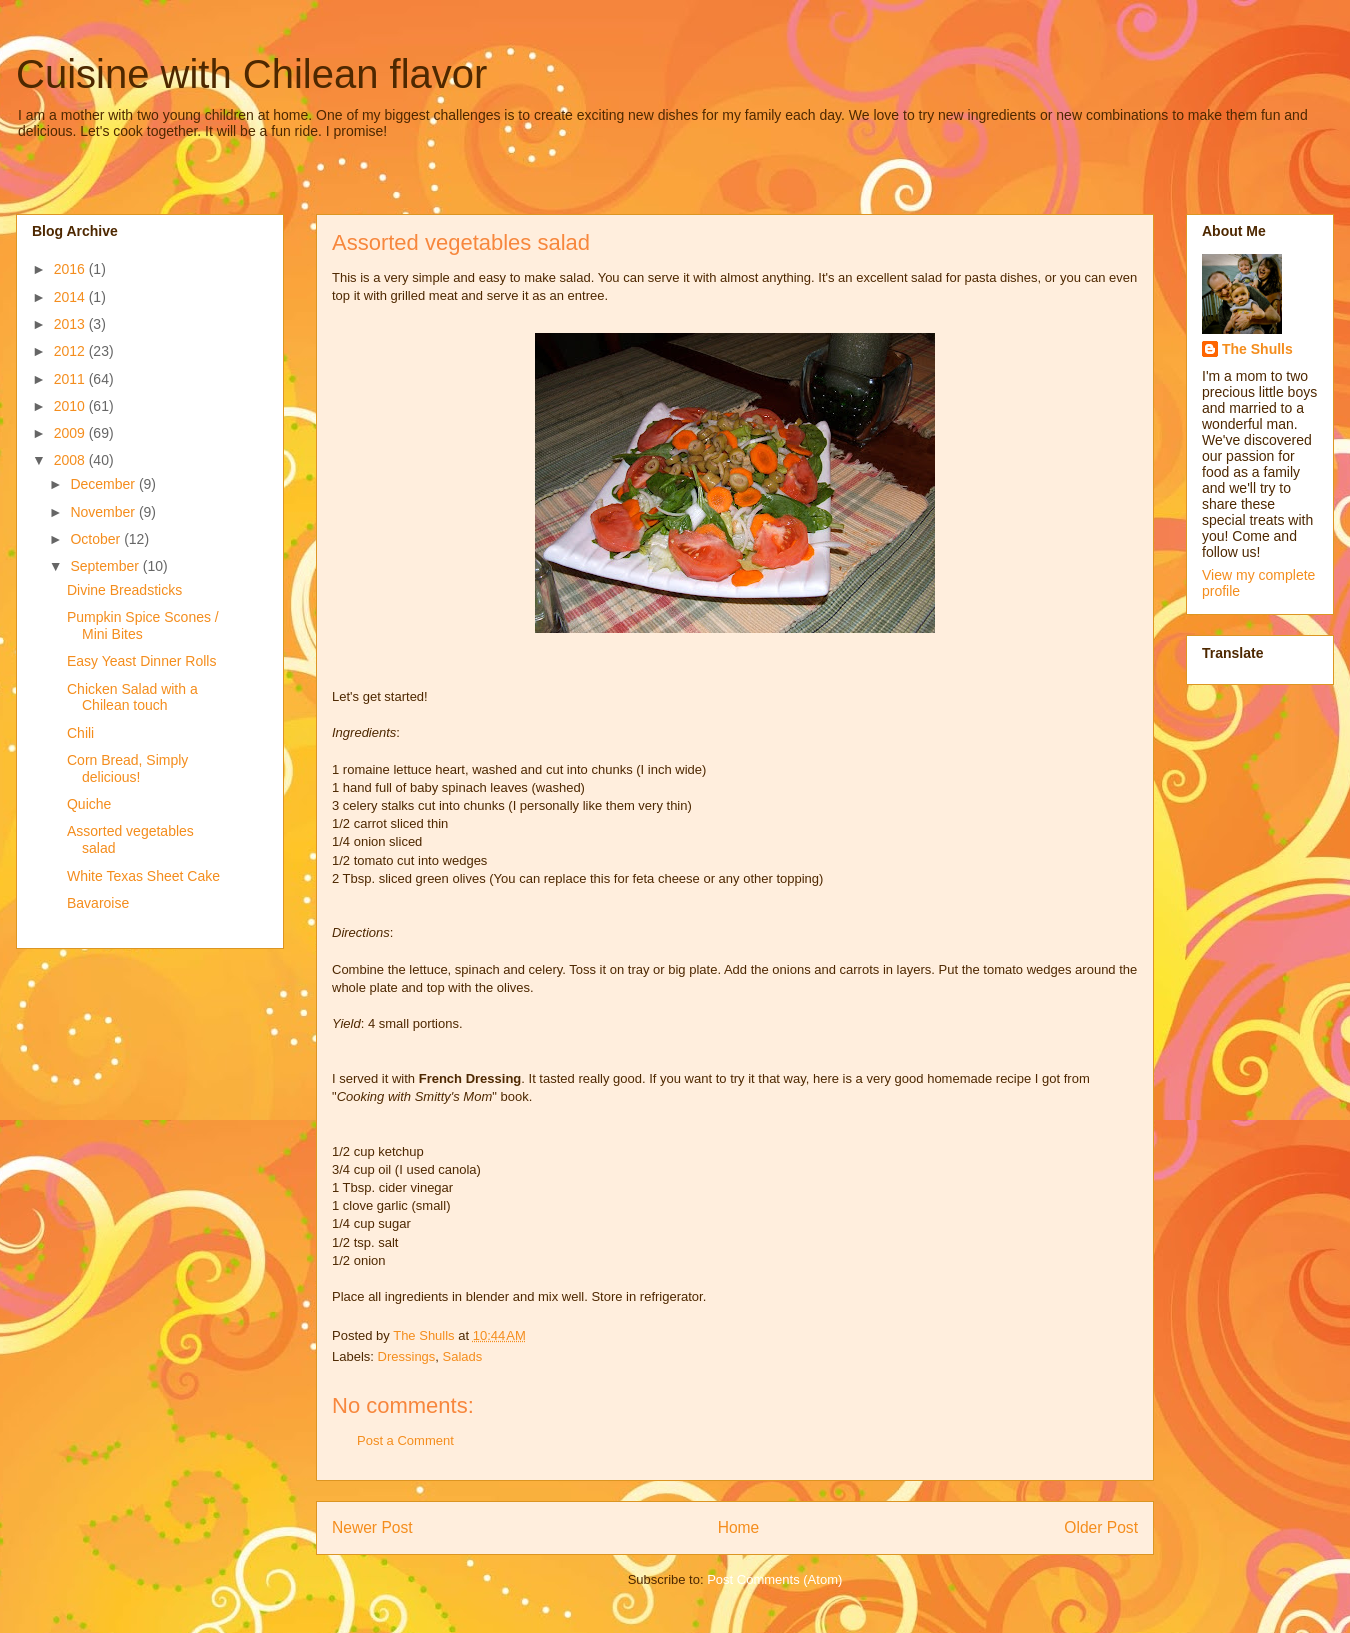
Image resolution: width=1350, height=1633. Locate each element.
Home (739, 1527)
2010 (71, 406)
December (104, 484)
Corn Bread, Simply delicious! (127, 768)
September (106, 566)
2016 (71, 269)
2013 (71, 324)
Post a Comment (405, 1440)
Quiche (89, 804)
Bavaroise (98, 903)
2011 (71, 379)
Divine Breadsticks (124, 590)
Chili (80, 733)
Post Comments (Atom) (774, 1579)
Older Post (1101, 1527)
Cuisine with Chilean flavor (251, 74)
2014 (71, 297)
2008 (71, 460)
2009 (71, 433)
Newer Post (372, 1527)
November (104, 512)
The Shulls (1257, 349)
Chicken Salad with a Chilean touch (132, 697)
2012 (71, 351)
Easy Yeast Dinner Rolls (141, 661)
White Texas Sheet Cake (143, 876)
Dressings (407, 1356)
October (97, 539)
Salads (463, 1356)
